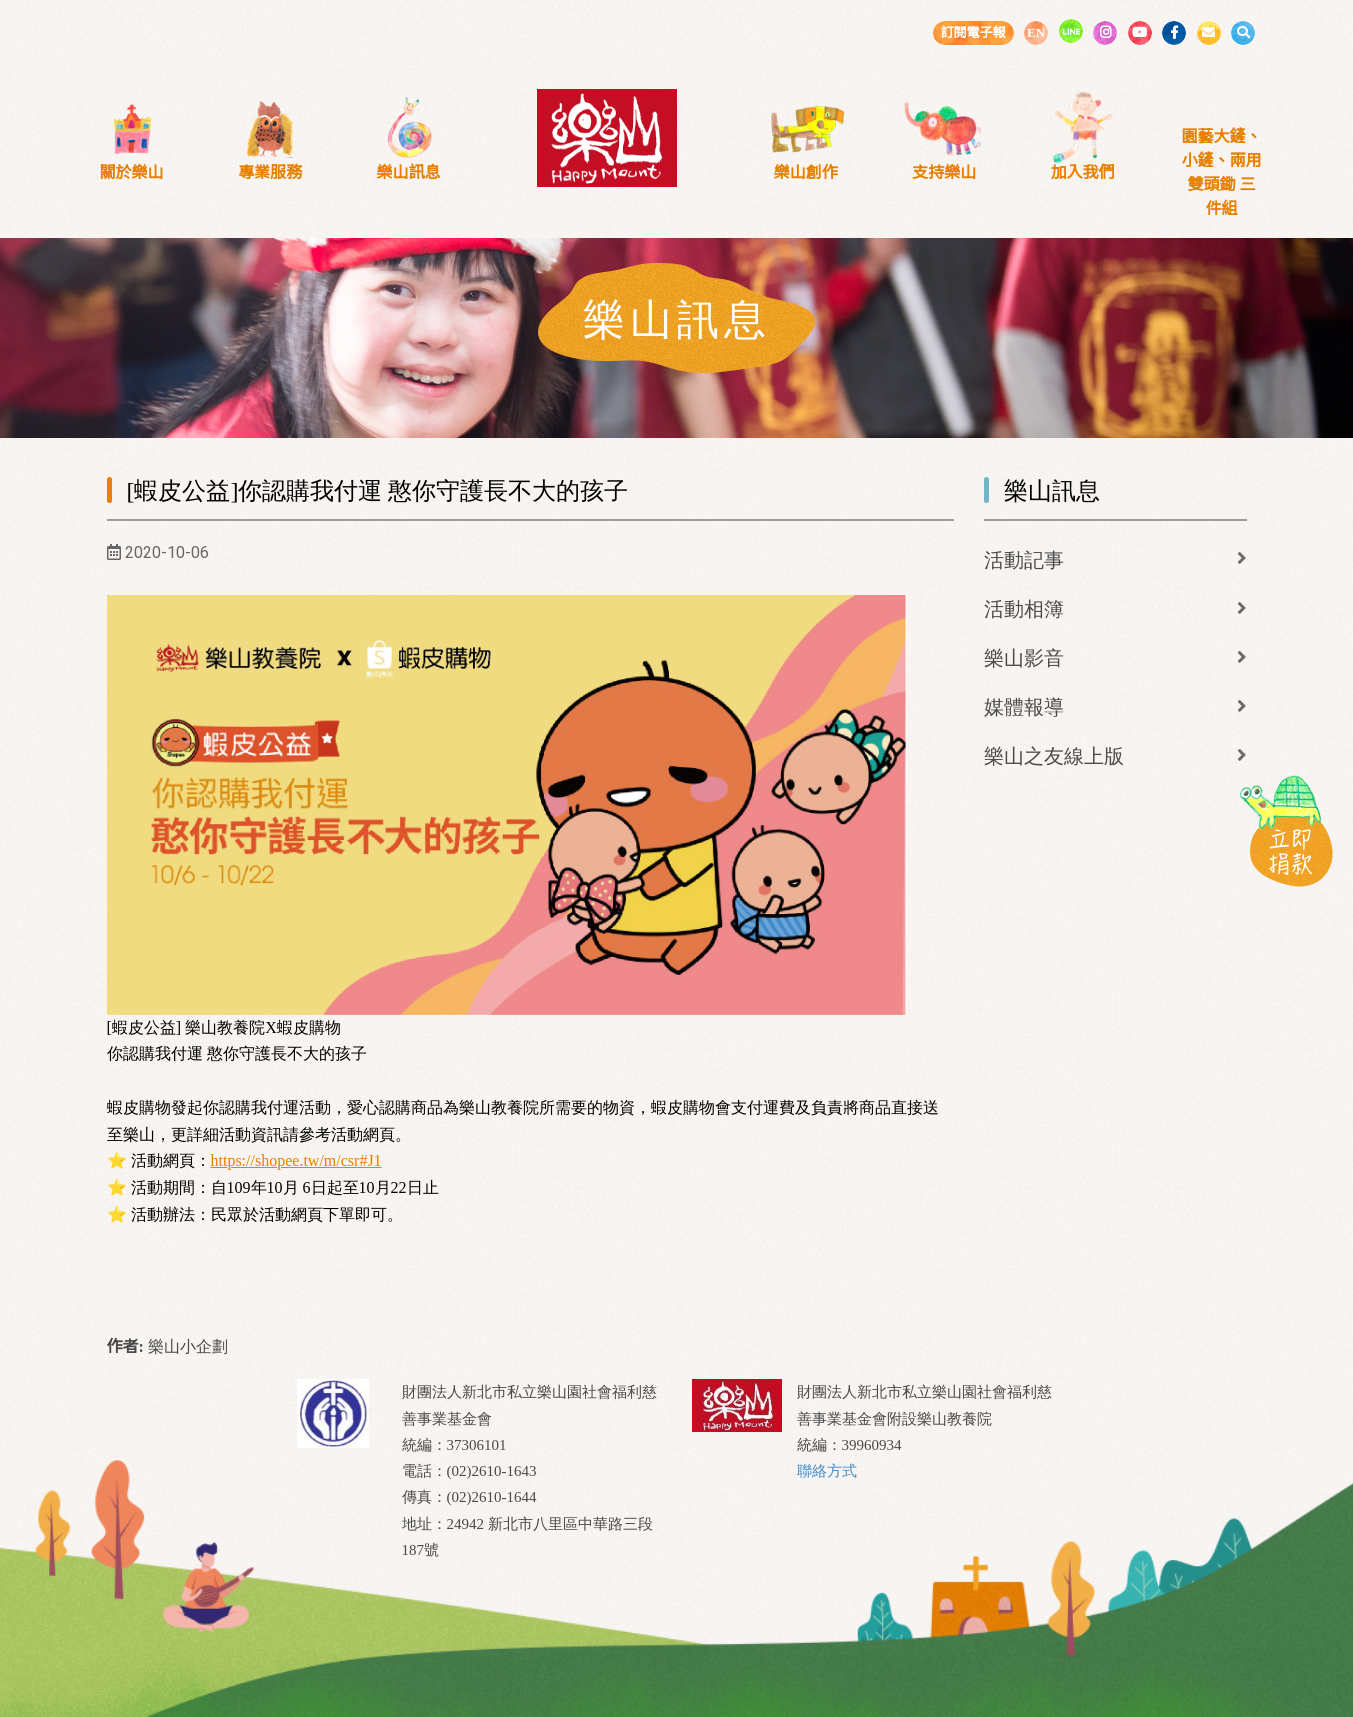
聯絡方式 (827, 1471)
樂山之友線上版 (1054, 756)
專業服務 (270, 172)
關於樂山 (131, 172)
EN (1036, 32)
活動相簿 (1024, 609)
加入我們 (1083, 172)
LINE (1071, 31)
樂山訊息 (409, 172)
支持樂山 (944, 172)
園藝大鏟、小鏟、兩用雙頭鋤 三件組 (1221, 172)
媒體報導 (1024, 707)
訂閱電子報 (972, 32)
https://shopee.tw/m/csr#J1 (296, 1160)
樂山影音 (1024, 658)
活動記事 (1024, 560)
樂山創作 (806, 172)
